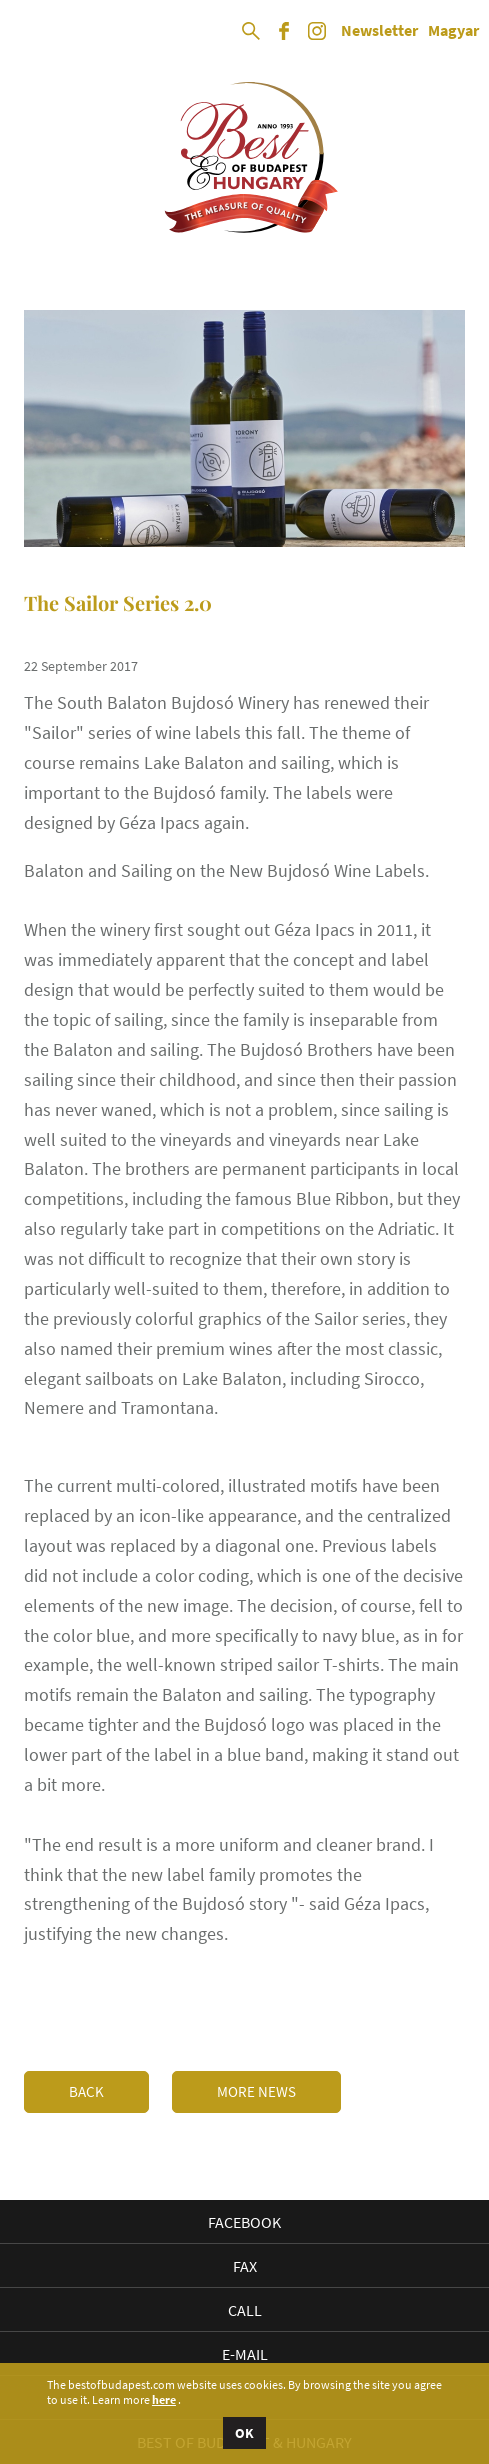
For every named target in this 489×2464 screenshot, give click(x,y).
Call (245, 2310)
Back (86, 2091)
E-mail (245, 2354)
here (164, 2400)
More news (256, 2091)
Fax (245, 2266)
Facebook (244, 2222)
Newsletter (379, 31)
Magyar (453, 31)
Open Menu (32, 32)
